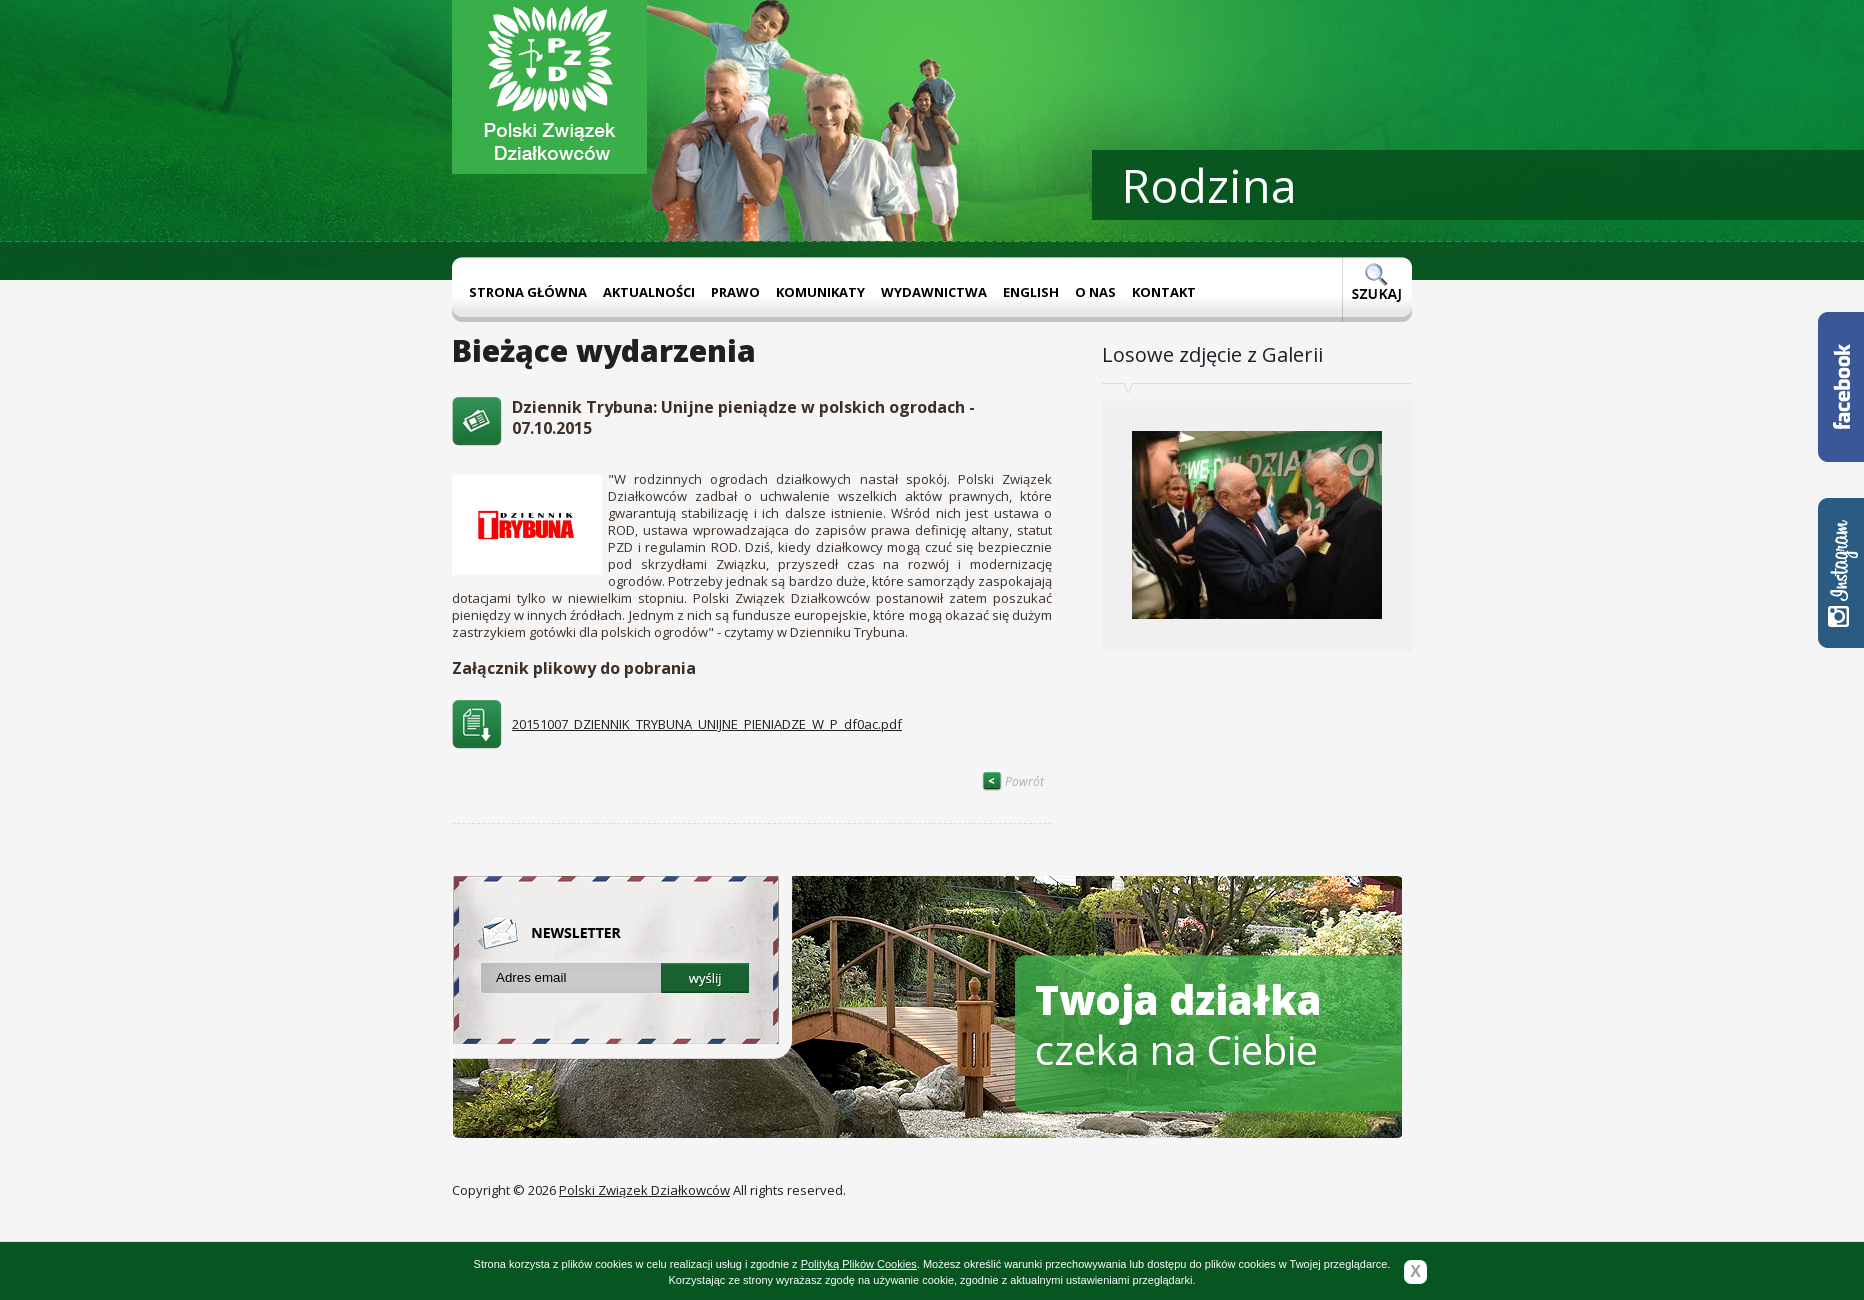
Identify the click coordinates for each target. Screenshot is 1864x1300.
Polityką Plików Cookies (859, 1264)
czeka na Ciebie (1178, 1024)
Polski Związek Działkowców (644, 1190)
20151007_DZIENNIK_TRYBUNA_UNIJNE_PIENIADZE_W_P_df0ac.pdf (707, 724)
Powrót (1013, 781)
